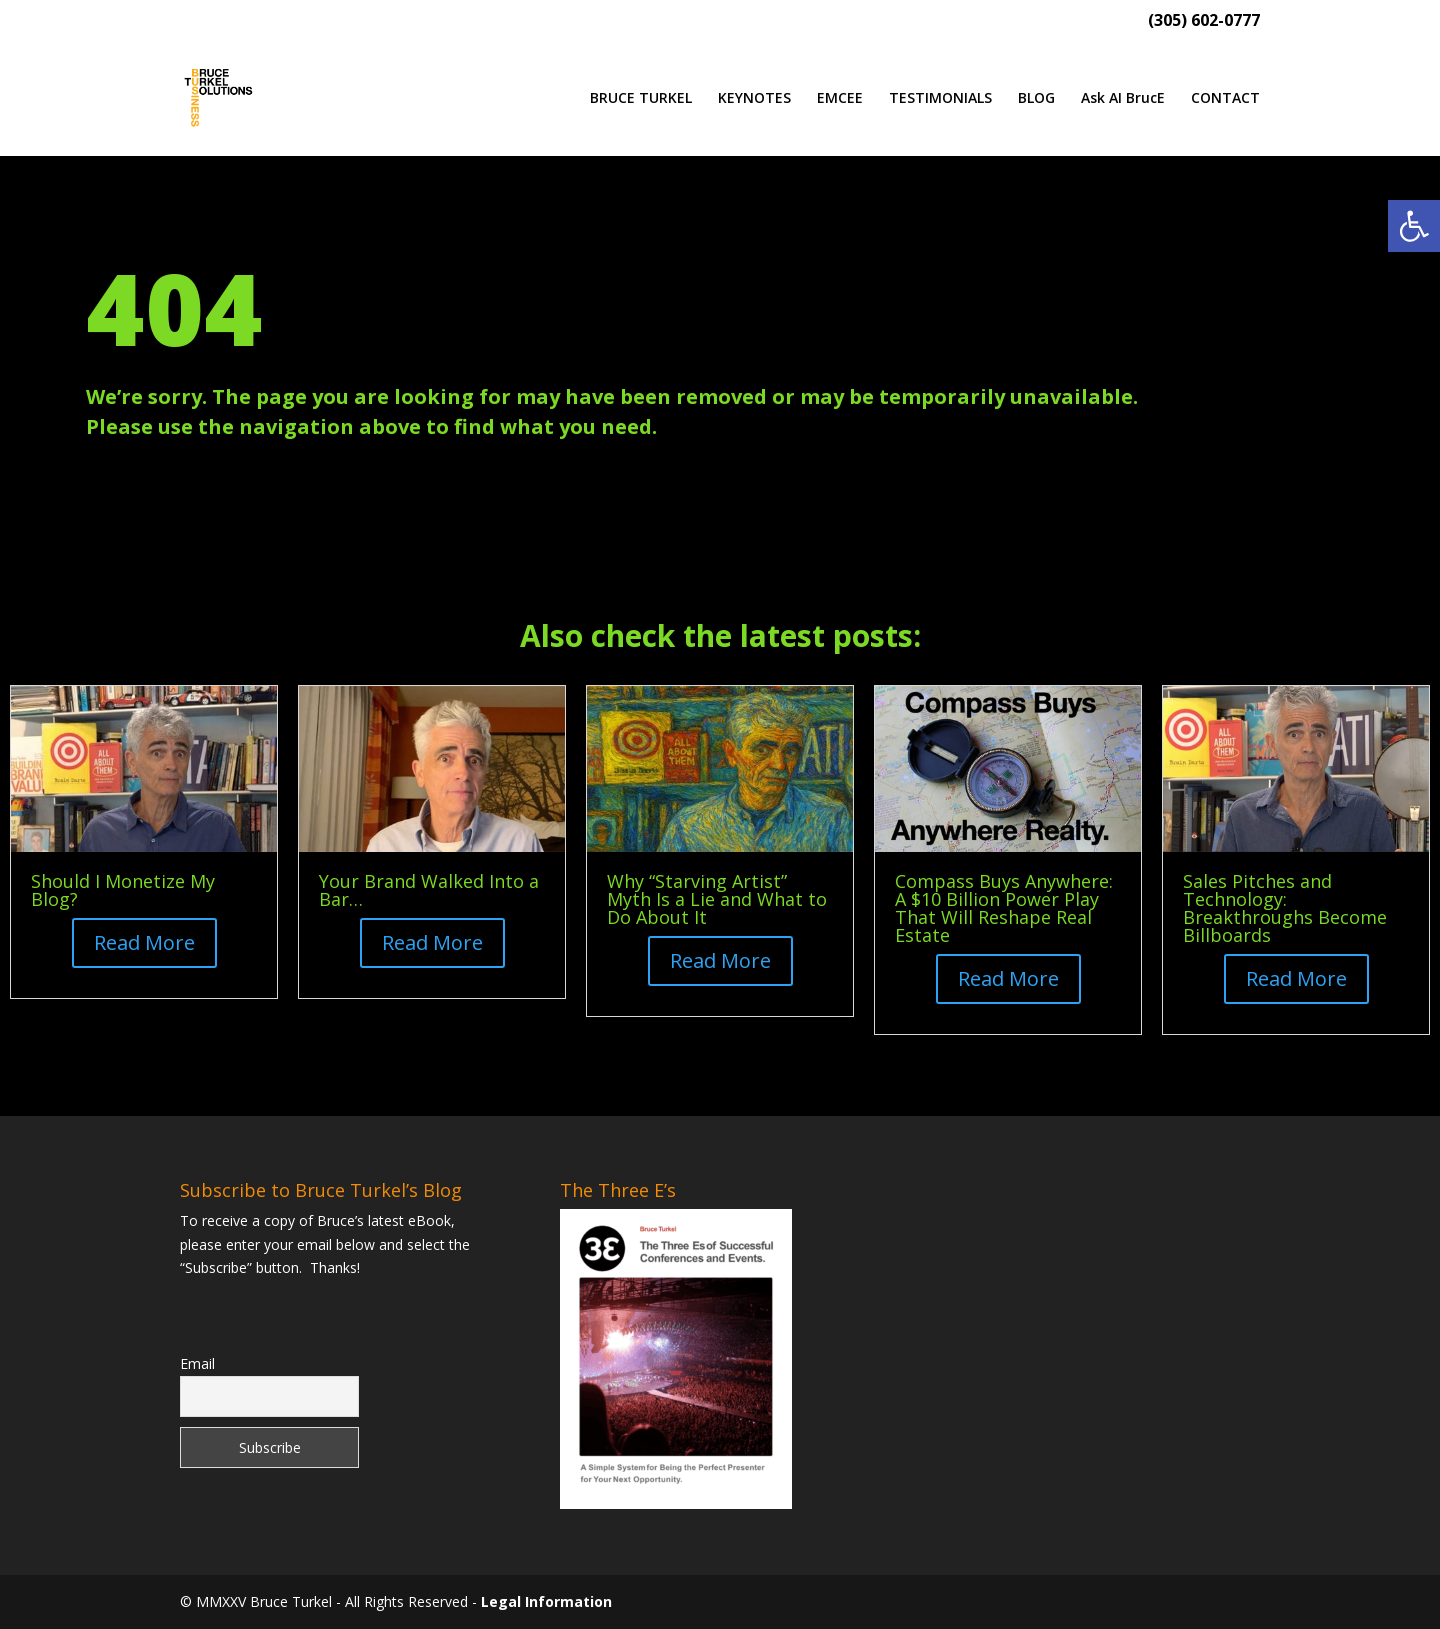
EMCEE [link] (840, 99)
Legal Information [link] (546, 1601)
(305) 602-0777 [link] (1204, 21)
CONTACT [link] (1225, 99)
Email (197, 1363)
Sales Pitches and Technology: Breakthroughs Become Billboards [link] (1285, 908)
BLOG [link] (1036, 99)
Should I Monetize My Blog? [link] (123, 890)
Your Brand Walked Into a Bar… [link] (429, 890)
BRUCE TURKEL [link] (641, 99)
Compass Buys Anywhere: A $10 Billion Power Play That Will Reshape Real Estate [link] (1004, 908)
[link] (1414, 226)
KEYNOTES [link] (754, 99)
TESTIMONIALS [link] (940, 99)
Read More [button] (144, 942)
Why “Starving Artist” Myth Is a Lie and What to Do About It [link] (717, 899)
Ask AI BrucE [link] (1123, 99)
